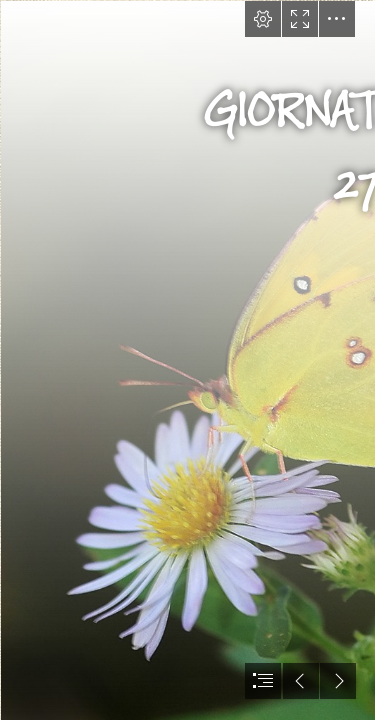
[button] (263, 19)
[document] (187, 360)
